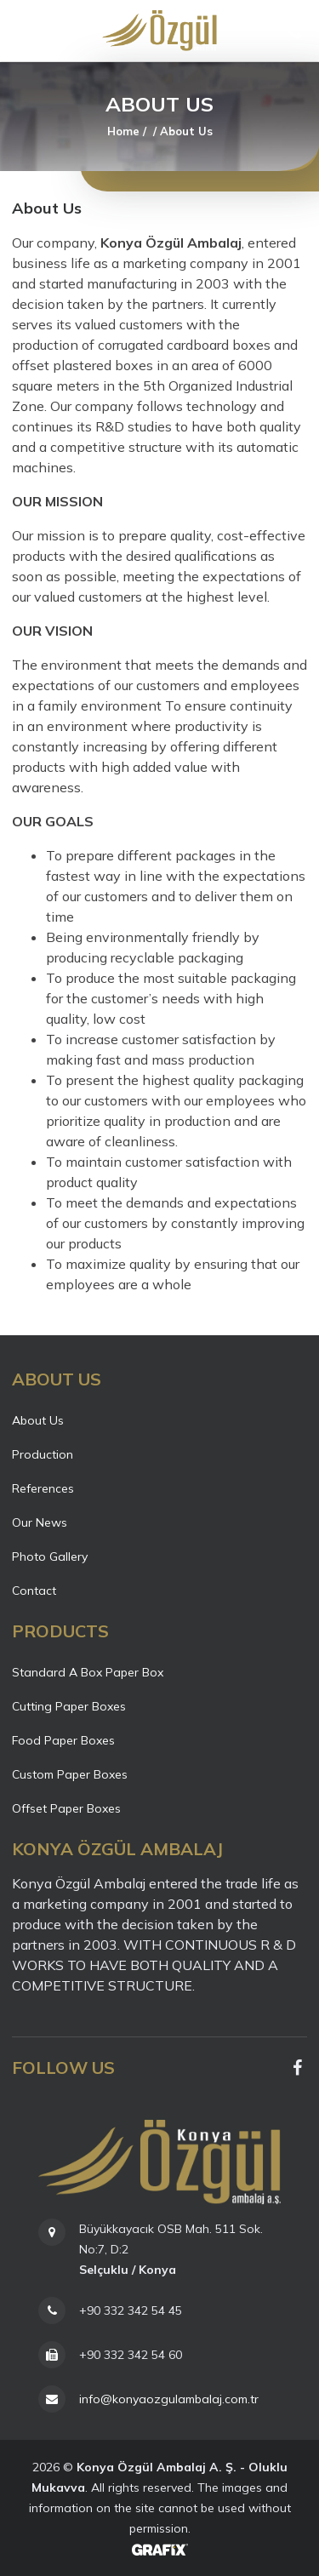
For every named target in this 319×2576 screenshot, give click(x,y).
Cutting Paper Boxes (69, 1706)
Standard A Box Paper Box (87, 1672)
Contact (34, 1590)
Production (42, 1454)
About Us (38, 1420)
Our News (39, 1522)
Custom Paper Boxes (70, 1774)
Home (123, 131)
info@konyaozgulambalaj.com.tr (169, 2399)
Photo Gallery (50, 1556)
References (43, 1488)
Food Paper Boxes (63, 1740)
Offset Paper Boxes (66, 1808)
